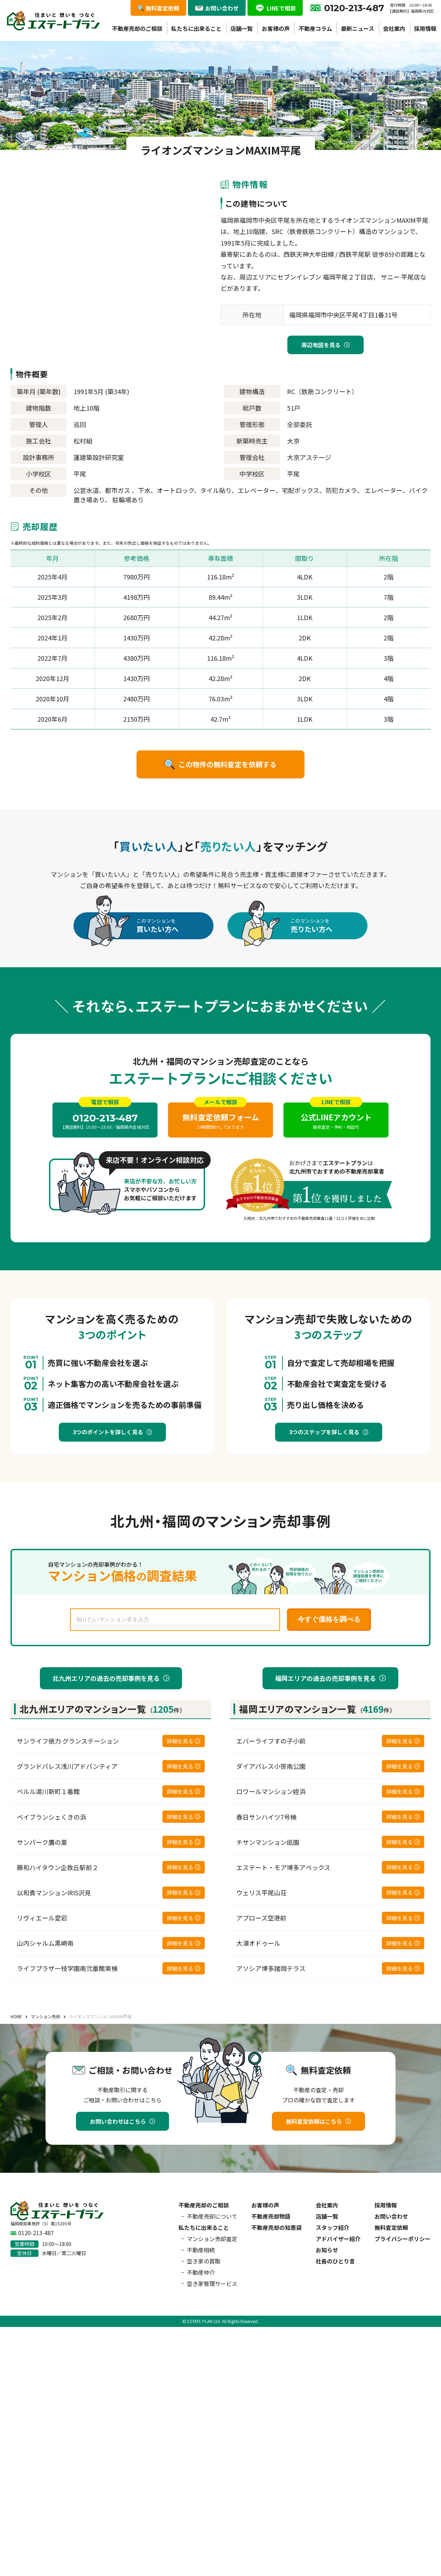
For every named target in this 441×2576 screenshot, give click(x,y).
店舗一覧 (241, 28)
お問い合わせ (391, 2216)
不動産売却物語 (270, 2216)
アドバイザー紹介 (338, 2238)
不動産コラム (315, 28)
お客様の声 (276, 28)
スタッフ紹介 (332, 2227)
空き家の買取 (203, 2261)
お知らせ (327, 2250)
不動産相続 (201, 2250)
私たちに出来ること (196, 28)
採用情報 (425, 28)
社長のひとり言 (335, 2261)
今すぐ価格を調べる (329, 1619)
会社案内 (394, 28)
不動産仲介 (201, 2272)
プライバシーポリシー (402, 2238)
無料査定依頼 (391, 2227)
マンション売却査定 (212, 2238)
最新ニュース (357, 28)
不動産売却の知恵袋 (276, 2227)
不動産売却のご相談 (137, 28)
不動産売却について (212, 2216)
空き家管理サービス (212, 2283)
